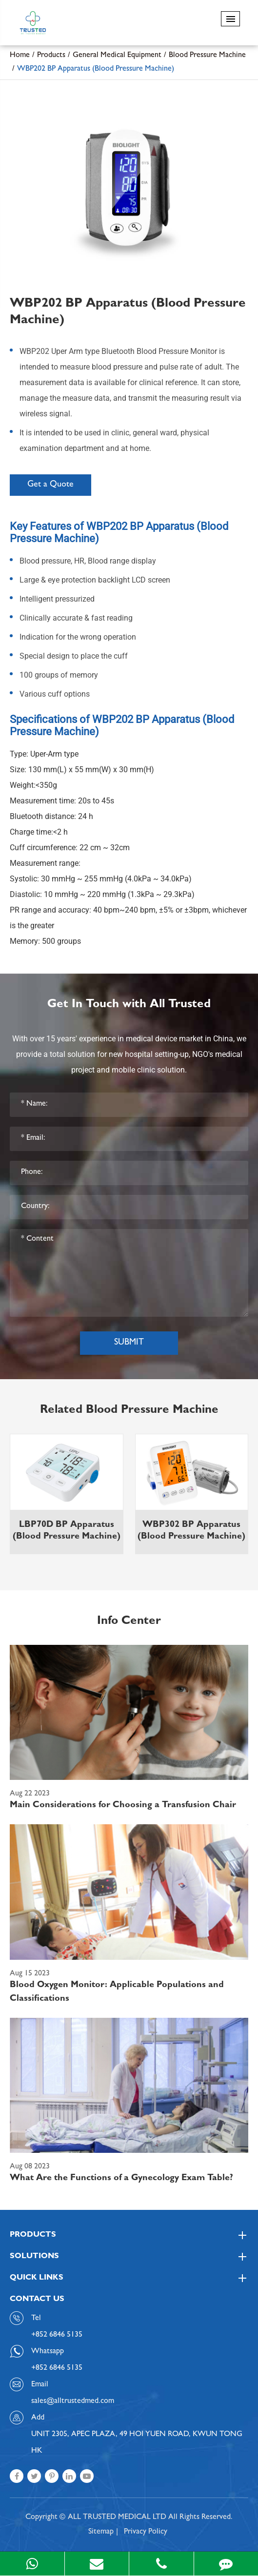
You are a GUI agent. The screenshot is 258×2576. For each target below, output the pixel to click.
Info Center (129, 1622)
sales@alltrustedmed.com (72, 2401)
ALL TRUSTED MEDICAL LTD (117, 2517)
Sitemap (101, 2532)
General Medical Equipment (117, 55)
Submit (129, 1343)
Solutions (129, 2257)
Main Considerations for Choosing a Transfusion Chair (123, 1805)
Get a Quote (50, 485)
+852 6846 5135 (56, 2368)
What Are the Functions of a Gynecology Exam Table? (121, 2178)
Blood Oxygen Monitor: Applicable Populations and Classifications (117, 1992)
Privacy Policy (145, 2532)
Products (51, 55)
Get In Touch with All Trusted (129, 1005)
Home (20, 55)
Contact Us (37, 2299)
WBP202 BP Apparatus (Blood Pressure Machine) (95, 69)
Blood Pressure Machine (207, 55)
